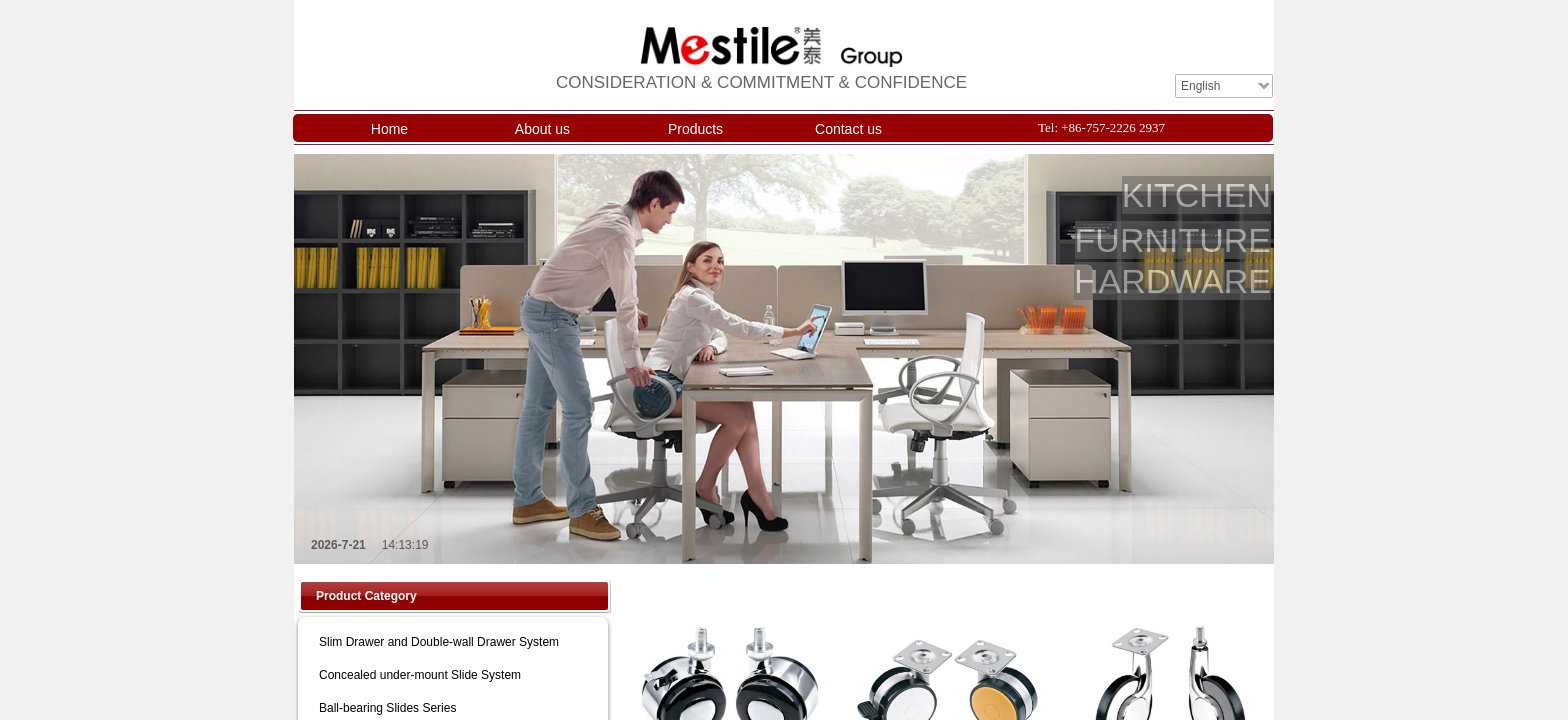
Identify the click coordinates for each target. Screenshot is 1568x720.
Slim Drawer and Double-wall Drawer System (439, 642)
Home (389, 129)
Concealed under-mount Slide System (420, 675)
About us (542, 129)
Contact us (848, 129)
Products (695, 129)
